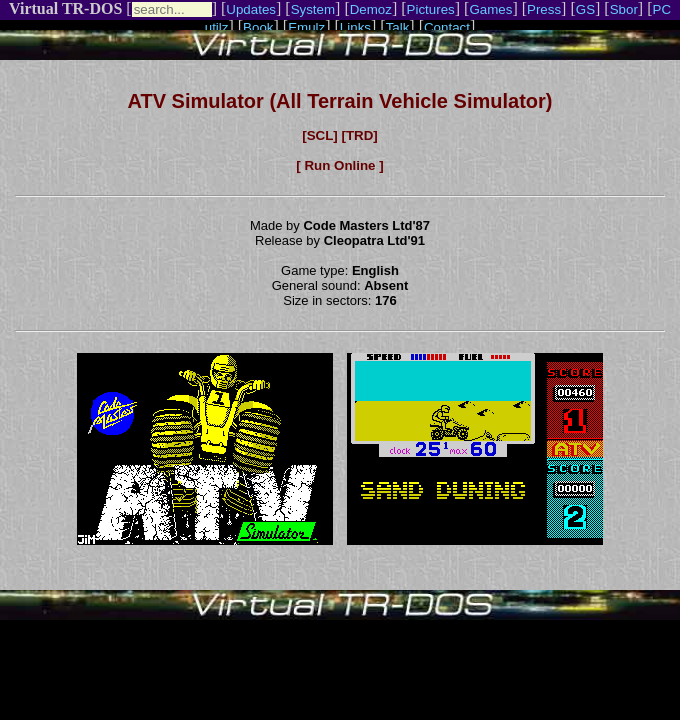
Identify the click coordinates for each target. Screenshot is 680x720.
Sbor (624, 9)
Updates (251, 9)
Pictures (431, 9)
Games (490, 9)
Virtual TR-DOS (65, 8)
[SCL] (320, 135)
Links (355, 27)
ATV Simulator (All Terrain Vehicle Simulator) (340, 101)
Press (544, 9)
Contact (447, 27)
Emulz (306, 27)
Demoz (371, 9)
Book (258, 27)
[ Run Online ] (339, 165)
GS (585, 9)
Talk (398, 27)
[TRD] (359, 135)
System (313, 9)
